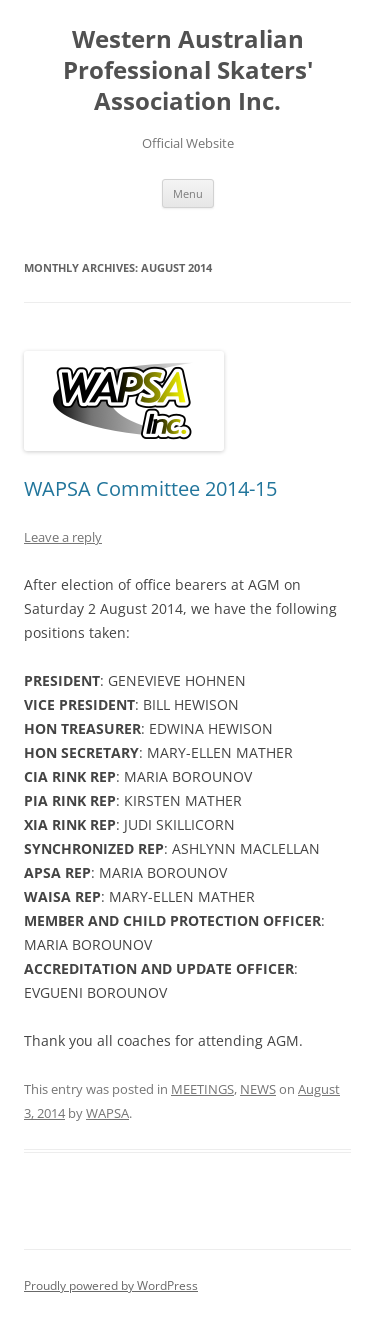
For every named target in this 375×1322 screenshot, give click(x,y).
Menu (188, 193)
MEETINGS (202, 1089)
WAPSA (107, 1113)
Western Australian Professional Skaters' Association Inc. (188, 70)
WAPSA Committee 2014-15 (150, 488)
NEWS (258, 1089)
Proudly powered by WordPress (111, 1285)
